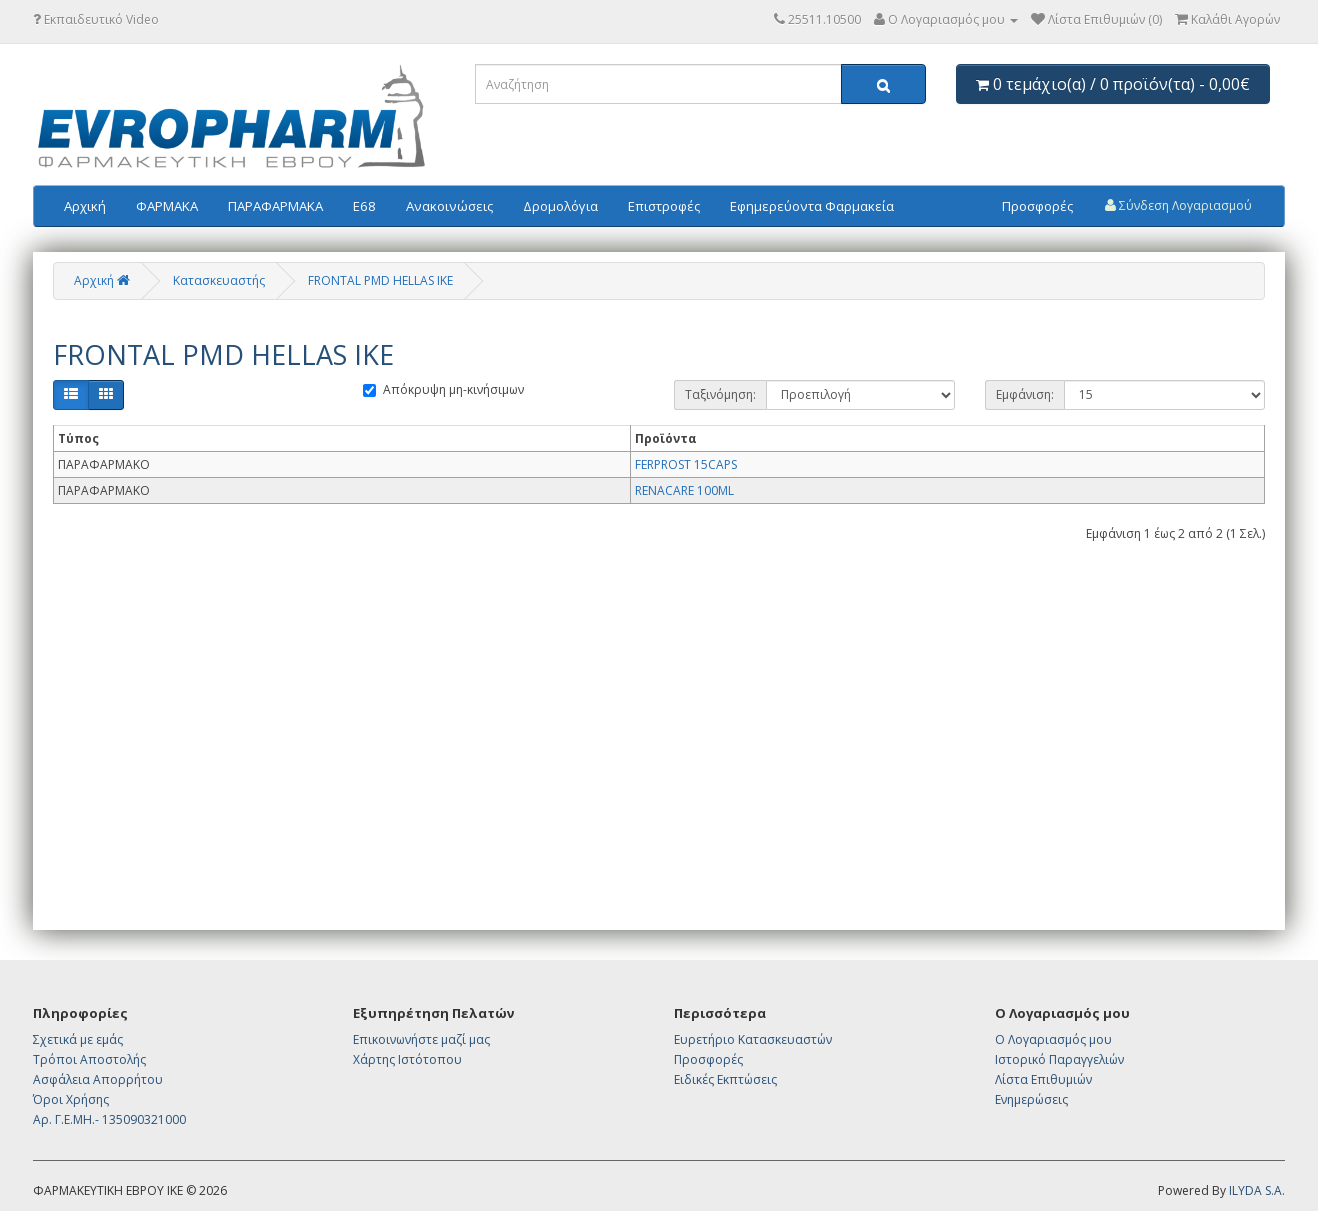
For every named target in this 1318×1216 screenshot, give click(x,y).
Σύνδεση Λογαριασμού (1178, 205)
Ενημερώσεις (1031, 1099)
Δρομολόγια (560, 206)
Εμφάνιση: (1025, 394)
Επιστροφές (664, 206)
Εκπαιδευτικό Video (96, 19)
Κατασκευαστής (219, 280)
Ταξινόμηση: (720, 394)
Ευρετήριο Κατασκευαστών (753, 1039)
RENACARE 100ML (684, 490)
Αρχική (85, 206)
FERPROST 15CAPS (686, 464)
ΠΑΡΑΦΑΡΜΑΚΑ (275, 206)
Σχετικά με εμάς (78, 1039)
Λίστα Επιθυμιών (1043, 1079)
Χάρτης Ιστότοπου (407, 1059)
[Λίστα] (71, 395)
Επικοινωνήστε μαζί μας (421, 1039)
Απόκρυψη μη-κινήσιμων (443, 389)
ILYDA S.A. (1257, 1190)
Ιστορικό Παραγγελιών (1059, 1059)
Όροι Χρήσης (71, 1099)
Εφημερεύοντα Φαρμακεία (812, 206)
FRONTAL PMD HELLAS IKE (380, 280)
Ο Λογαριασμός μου (1053, 1039)
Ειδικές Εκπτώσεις (725, 1079)
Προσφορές (1037, 206)
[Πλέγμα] (106, 395)
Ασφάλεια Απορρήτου (98, 1079)
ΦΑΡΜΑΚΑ (167, 206)
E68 (364, 206)
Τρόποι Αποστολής (89, 1059)
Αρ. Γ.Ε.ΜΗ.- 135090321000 (109, 1119)
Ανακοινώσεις (449, 206)
